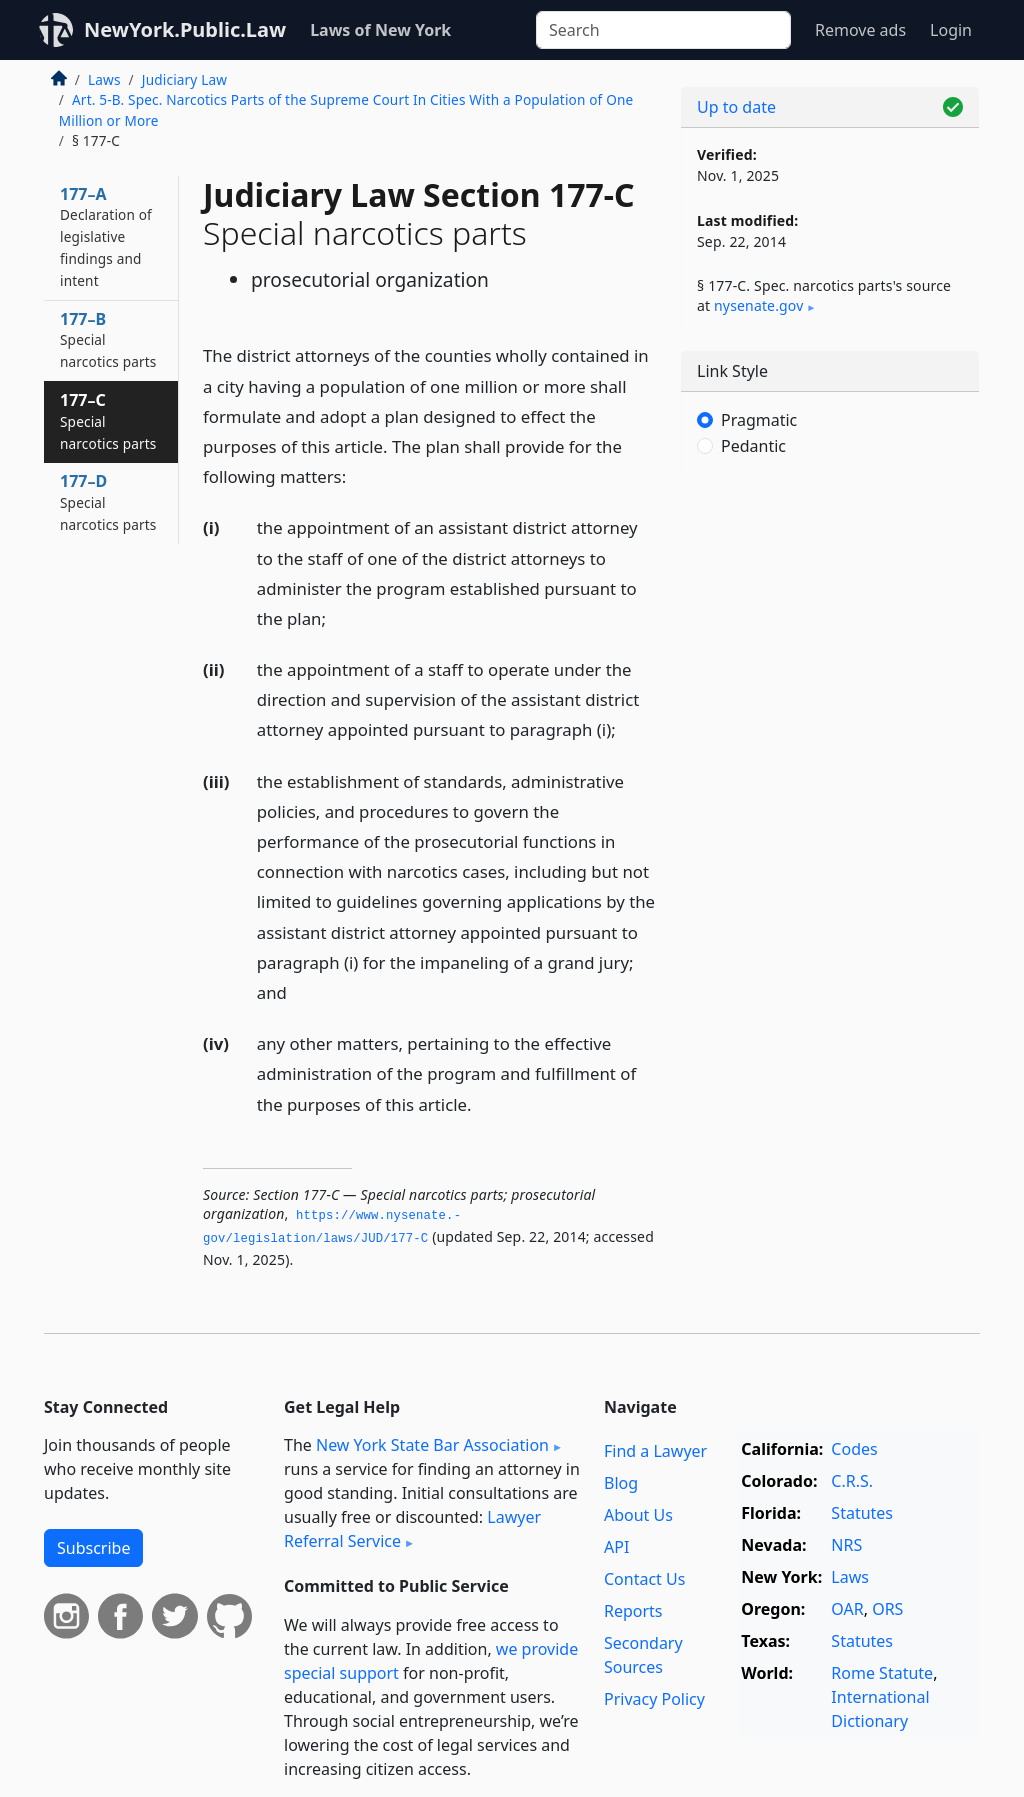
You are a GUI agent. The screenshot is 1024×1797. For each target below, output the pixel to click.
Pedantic (753, 446)
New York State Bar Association (432, 1445)
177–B (108, 340)
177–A (106, 236)
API (616, 1547)
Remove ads (860, 30)
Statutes (862, 1513)
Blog (621, 1483)
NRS (846, 1545)
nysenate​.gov (758, 305)
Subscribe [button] (93, 1548)
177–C (108, 421)
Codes (854, 1449)
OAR (847, 1609)
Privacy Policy (654, 1699)
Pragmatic (759, 420)
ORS (887, 1609)
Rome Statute (882, 1673)
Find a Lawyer (655, 1451)
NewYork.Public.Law (185, 29)
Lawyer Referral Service (412, 1529)
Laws (104, 79)
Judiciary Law (184, 79)
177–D (108, 502)
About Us (638, 1515)
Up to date (736, 107)
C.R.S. (852, 1481)
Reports (633, 1611)
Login (951, 30)
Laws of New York (380, 30)
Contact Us (644, 1579)
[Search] (663, 30)
